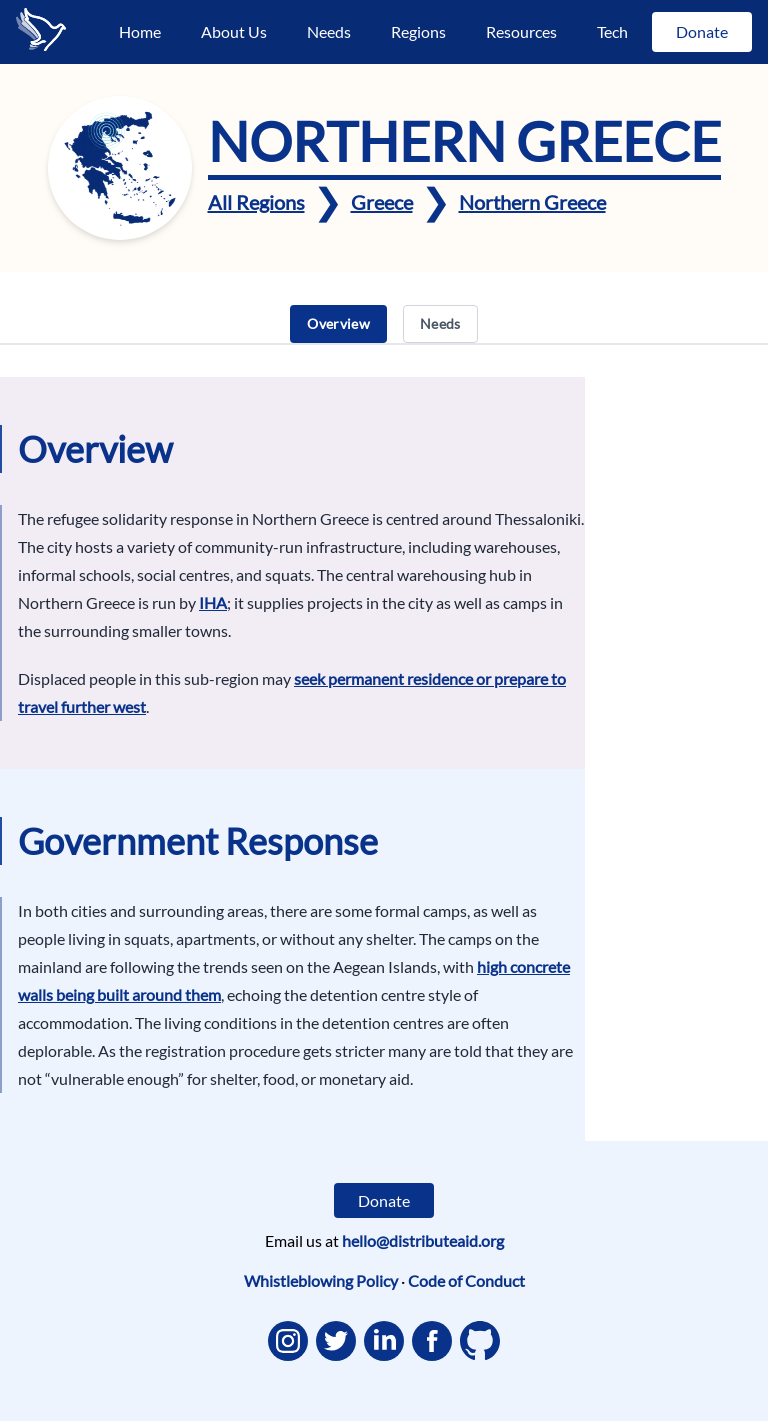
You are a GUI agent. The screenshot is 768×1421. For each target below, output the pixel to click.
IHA (213, 602)
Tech (612, 31)
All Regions (256, 202)
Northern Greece (532, 202)
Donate (702, 31)
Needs (329, 31)
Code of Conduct (466, 1280)
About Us (234, 31)
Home (140, 31)
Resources (521, 31)
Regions (418, 31)
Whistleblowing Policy (321, 1280)
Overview (338, 323)
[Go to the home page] (41, 29)
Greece (382, 202)
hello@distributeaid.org (423, 1240)
